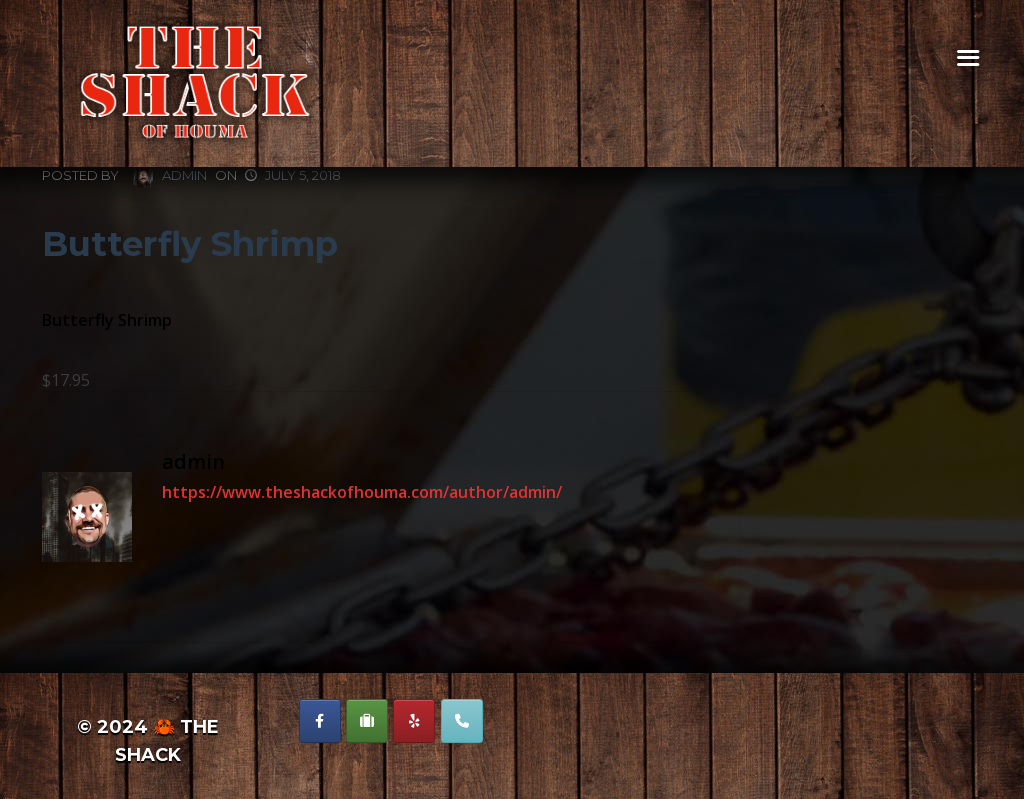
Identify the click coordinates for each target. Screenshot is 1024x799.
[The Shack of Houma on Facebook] (320, 721)
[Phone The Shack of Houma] (462, 721)
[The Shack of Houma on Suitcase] (367, 721)
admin (170, 176)
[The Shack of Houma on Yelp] (414, 721)
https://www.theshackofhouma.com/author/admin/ (362, 492)
